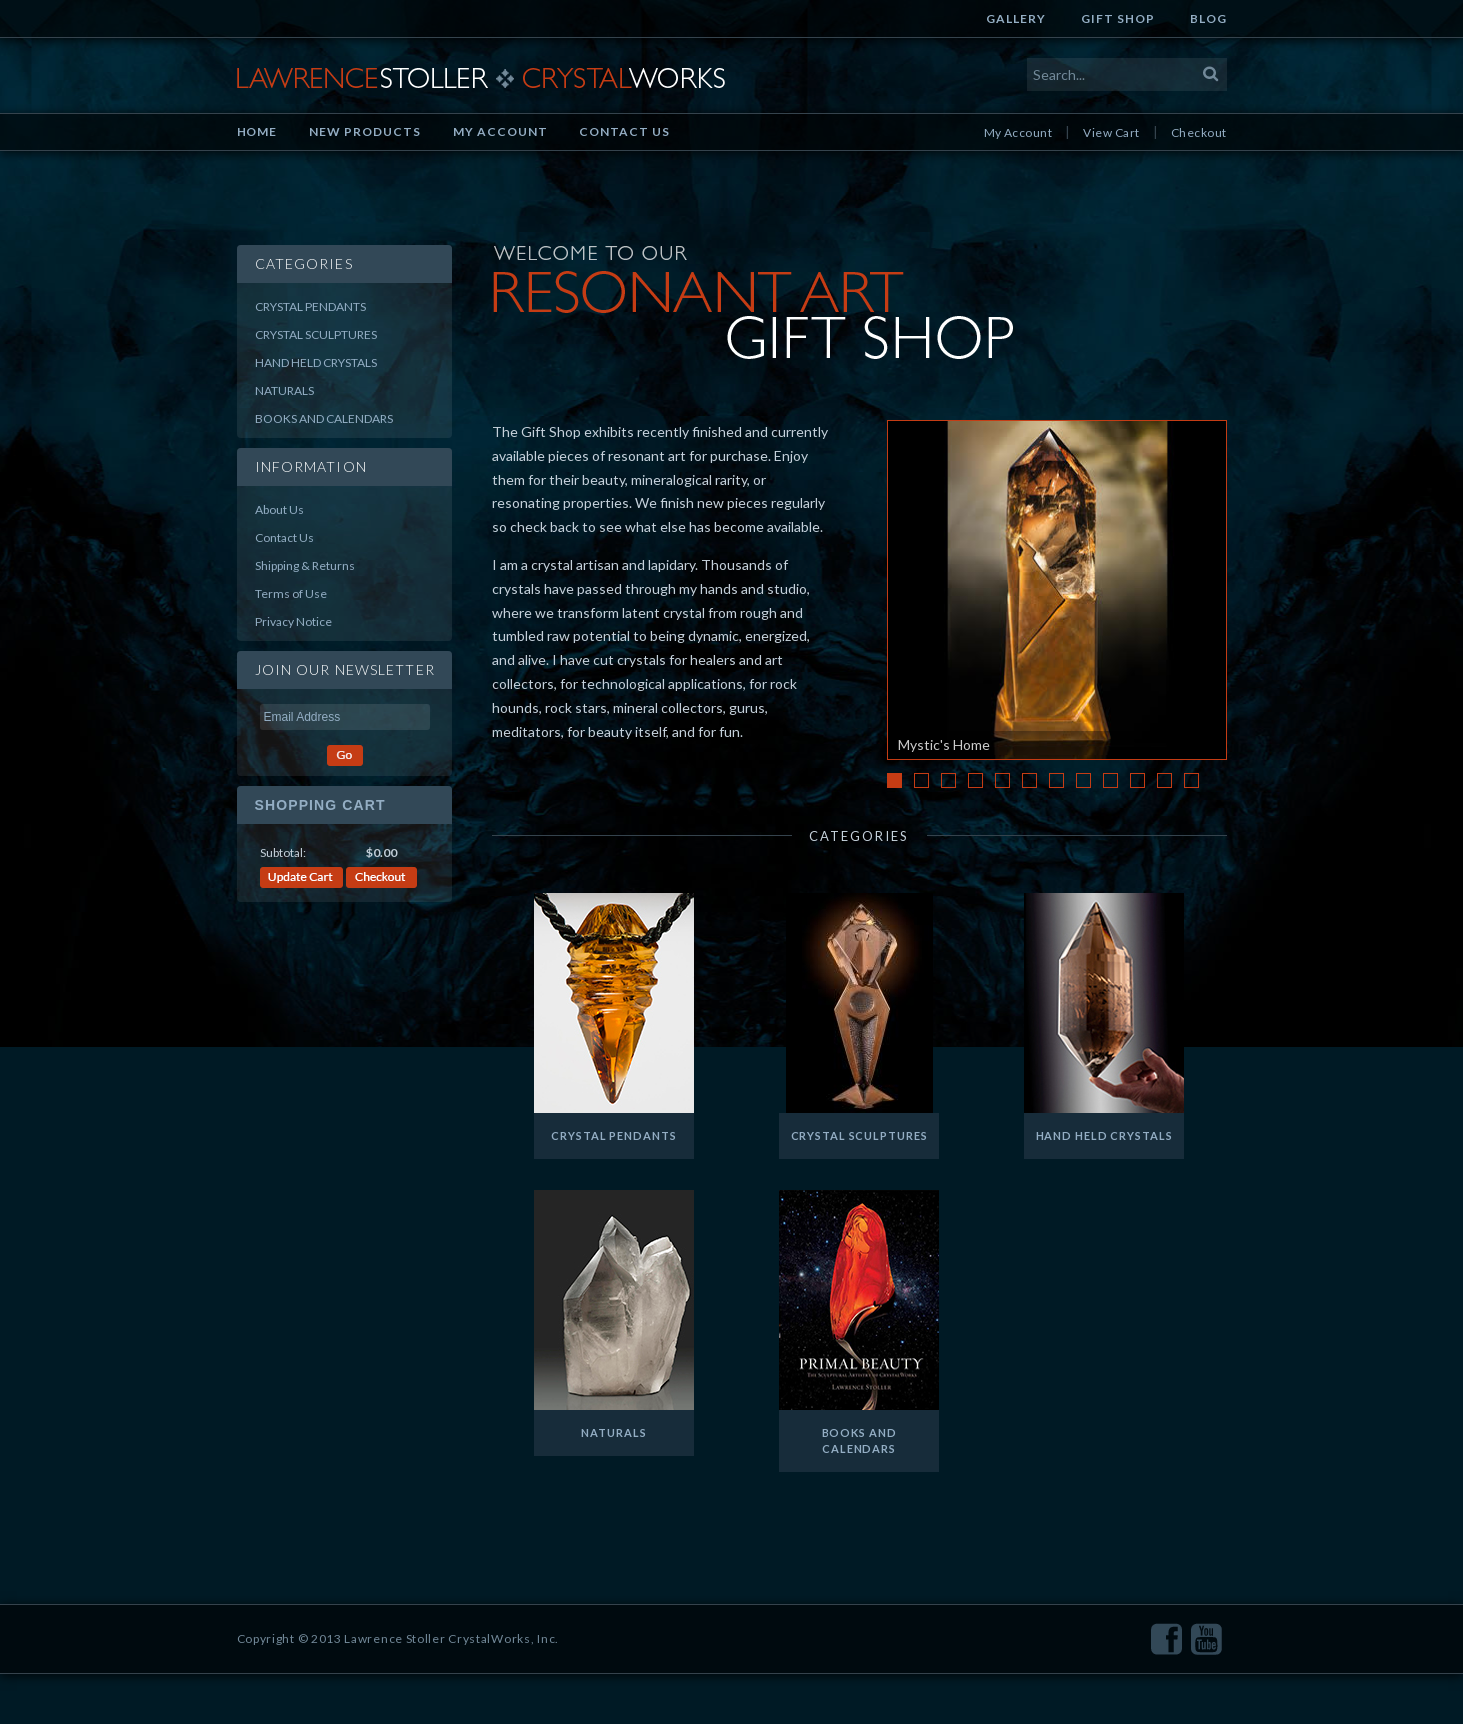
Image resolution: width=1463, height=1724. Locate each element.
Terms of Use (291, 593)
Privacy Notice (293, 621)
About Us (279, 509)
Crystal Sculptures (316, 334)
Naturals (284, 390)
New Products (365, 131)
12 (1191, 780)
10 (1137, 780)
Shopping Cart (320, 805)
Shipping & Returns (305, 565)
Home (257, 131)
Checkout (1199, 132)
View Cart (1111, 132)
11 (1164, 780)
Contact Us (624, 131)
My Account (500, 131)
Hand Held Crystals (316, 362)
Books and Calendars (324, 418)
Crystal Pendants (310, 306)
